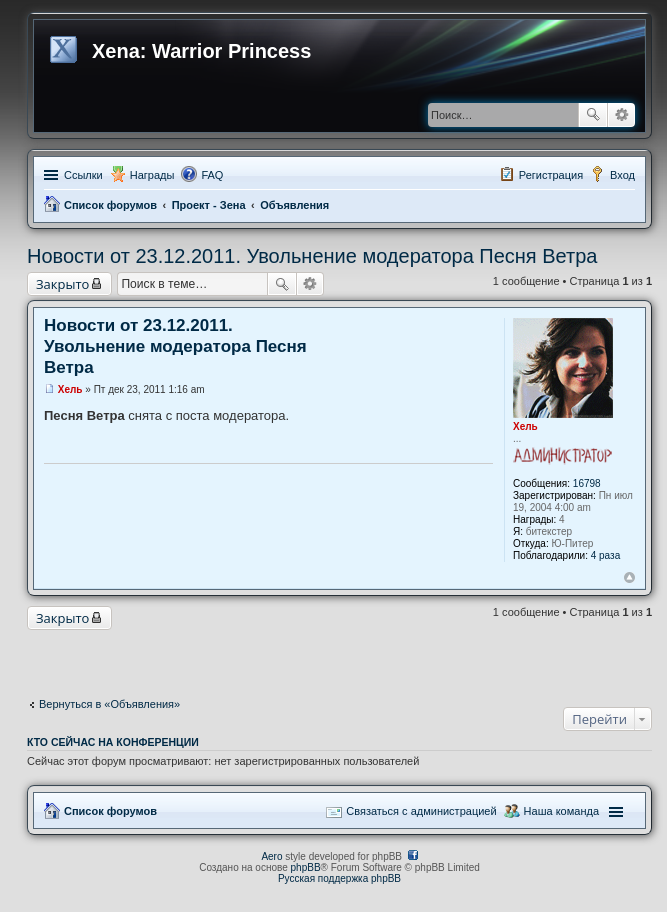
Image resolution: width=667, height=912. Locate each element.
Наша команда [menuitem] (561, 811)
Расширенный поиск (621, 115)
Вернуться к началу (629, 577)
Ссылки (83, 175)
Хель (525, 426)
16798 (587, 483)
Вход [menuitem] (622, 175)
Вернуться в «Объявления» (109, 704)
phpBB (306, 867)
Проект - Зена (209, 205)
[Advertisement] (340, 659)
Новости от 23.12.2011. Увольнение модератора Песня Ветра (312, 256)
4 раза (606, 555)
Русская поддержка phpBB (339, 878)
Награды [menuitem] (152, 175)
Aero (271, 856)
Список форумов (110, 205)
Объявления (294, 205)
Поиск (593, 115)
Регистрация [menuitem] (551, 175)
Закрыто (62, 284)
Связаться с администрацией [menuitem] (421, 811)
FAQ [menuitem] (212, 175)
